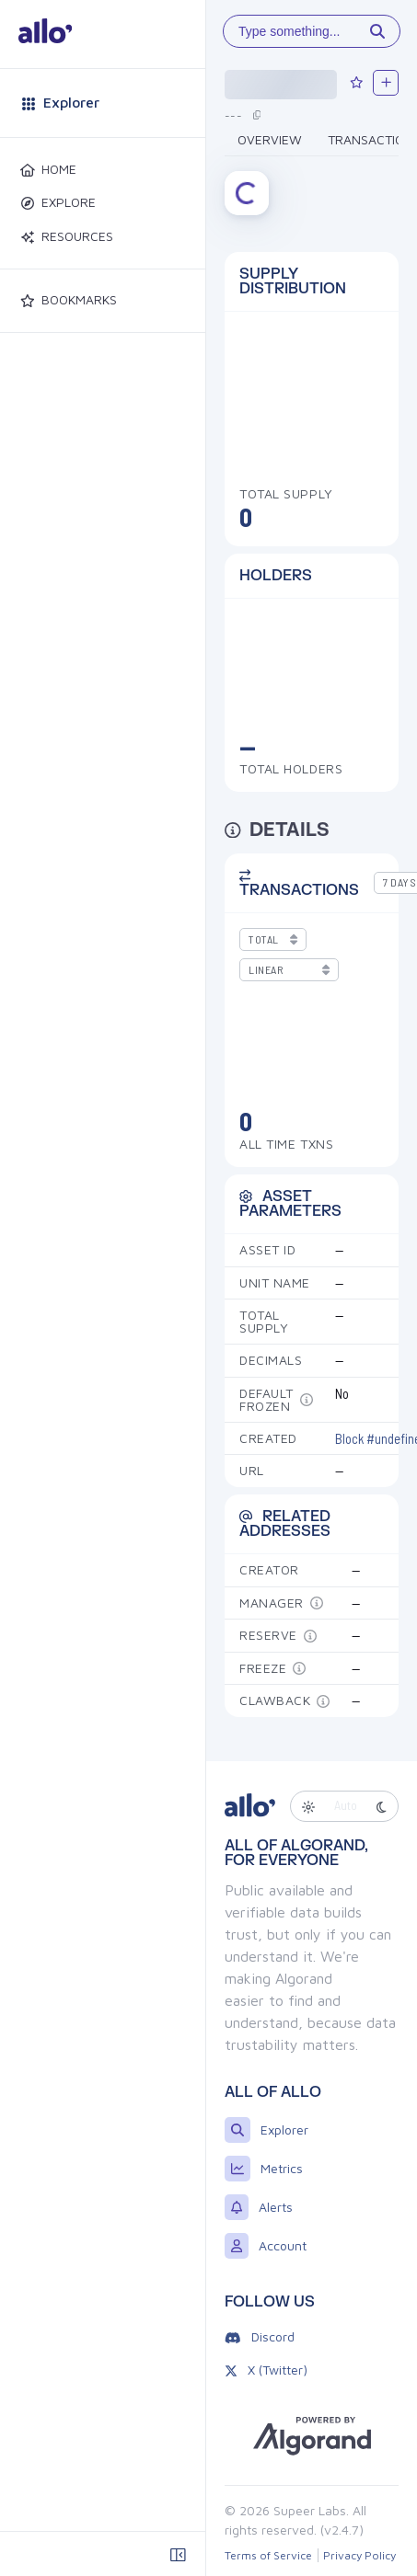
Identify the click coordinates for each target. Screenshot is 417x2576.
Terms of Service (268, 2555)
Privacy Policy (359, 2555)
